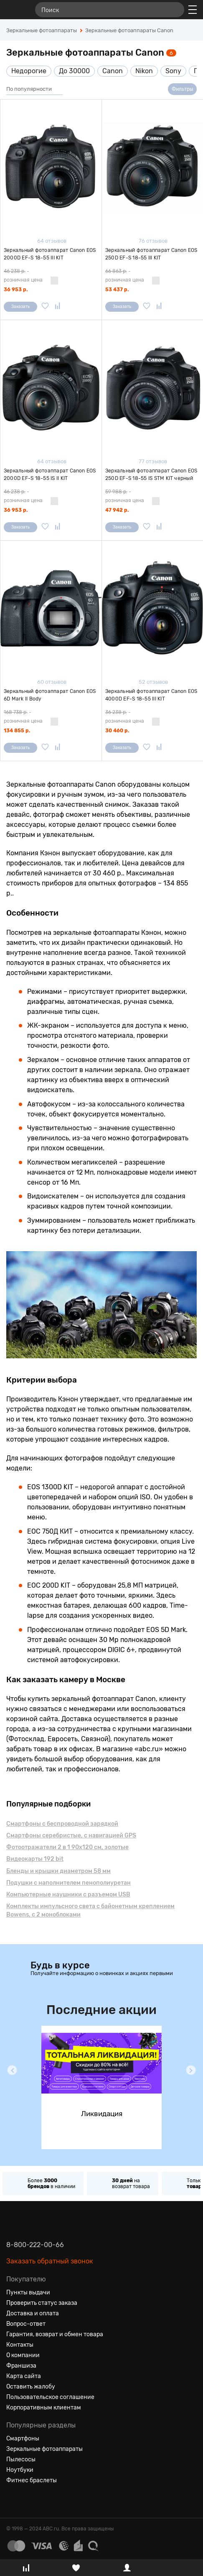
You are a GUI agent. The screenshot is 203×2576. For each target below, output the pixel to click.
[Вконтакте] (13, 2500)
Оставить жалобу (30, 2386)
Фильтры (182, 89)
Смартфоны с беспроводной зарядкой (62, 1823)
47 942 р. (117, 510)
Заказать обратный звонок (49, 2261)
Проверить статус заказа (41, 2303)
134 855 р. (17, 731)
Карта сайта (23, 2376)
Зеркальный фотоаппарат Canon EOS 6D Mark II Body (50, 695)
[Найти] (174, 9)
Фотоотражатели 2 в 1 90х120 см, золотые (67, 1847)
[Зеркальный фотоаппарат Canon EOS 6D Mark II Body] (51, 608)
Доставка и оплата (32, 2313)
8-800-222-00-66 (35, 2245)
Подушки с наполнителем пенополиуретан (68, 1882)
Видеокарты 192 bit (34, 1859)
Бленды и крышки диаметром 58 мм (58, 1871)
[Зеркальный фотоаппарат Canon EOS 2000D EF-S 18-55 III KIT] (51, 167)
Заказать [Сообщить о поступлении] (20, 306)
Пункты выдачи (28, 2292)
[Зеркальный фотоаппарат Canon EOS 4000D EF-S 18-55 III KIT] (152, 608)
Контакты (19, 2344)
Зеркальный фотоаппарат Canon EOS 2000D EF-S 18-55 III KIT (50, 254)
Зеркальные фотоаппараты (44, 2449)
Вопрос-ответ (26, 2323)
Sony (173, 71)
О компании (23, 2355)
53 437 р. (117, 289)
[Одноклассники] (28, 2500)
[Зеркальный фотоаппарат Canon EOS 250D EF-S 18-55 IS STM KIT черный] (152, 387)
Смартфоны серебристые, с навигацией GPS (71, 1835)
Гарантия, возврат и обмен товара (54, 2334)
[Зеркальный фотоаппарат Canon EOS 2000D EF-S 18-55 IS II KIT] (51, 387)
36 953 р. (16, 289)
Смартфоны (22, 2438)
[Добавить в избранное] (45, 306)
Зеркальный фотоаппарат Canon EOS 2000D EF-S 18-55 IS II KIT (50, 474)
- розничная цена (23, 275)
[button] (12, 2070)
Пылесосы (21, 2459)
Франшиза (21, 2365)
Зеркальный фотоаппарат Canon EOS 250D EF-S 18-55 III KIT (151, 254)
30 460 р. (117, 731)
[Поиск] (109, 9)
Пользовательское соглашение (50, 2397)
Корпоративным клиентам (43, 2407)
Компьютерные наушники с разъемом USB (68, 1894)
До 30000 (74, 71)
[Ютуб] (43, 2500)
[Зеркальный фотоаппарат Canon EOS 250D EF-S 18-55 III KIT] (152, 167)
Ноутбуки (19, 2469)
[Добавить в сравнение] (57, 306)
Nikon (144, 71)
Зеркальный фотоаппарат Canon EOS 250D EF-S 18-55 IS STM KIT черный (151, 474)
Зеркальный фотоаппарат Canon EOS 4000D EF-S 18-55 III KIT (151, 695)
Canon (112, 71)
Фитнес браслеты (31, 2480)
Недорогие (28, 71)
